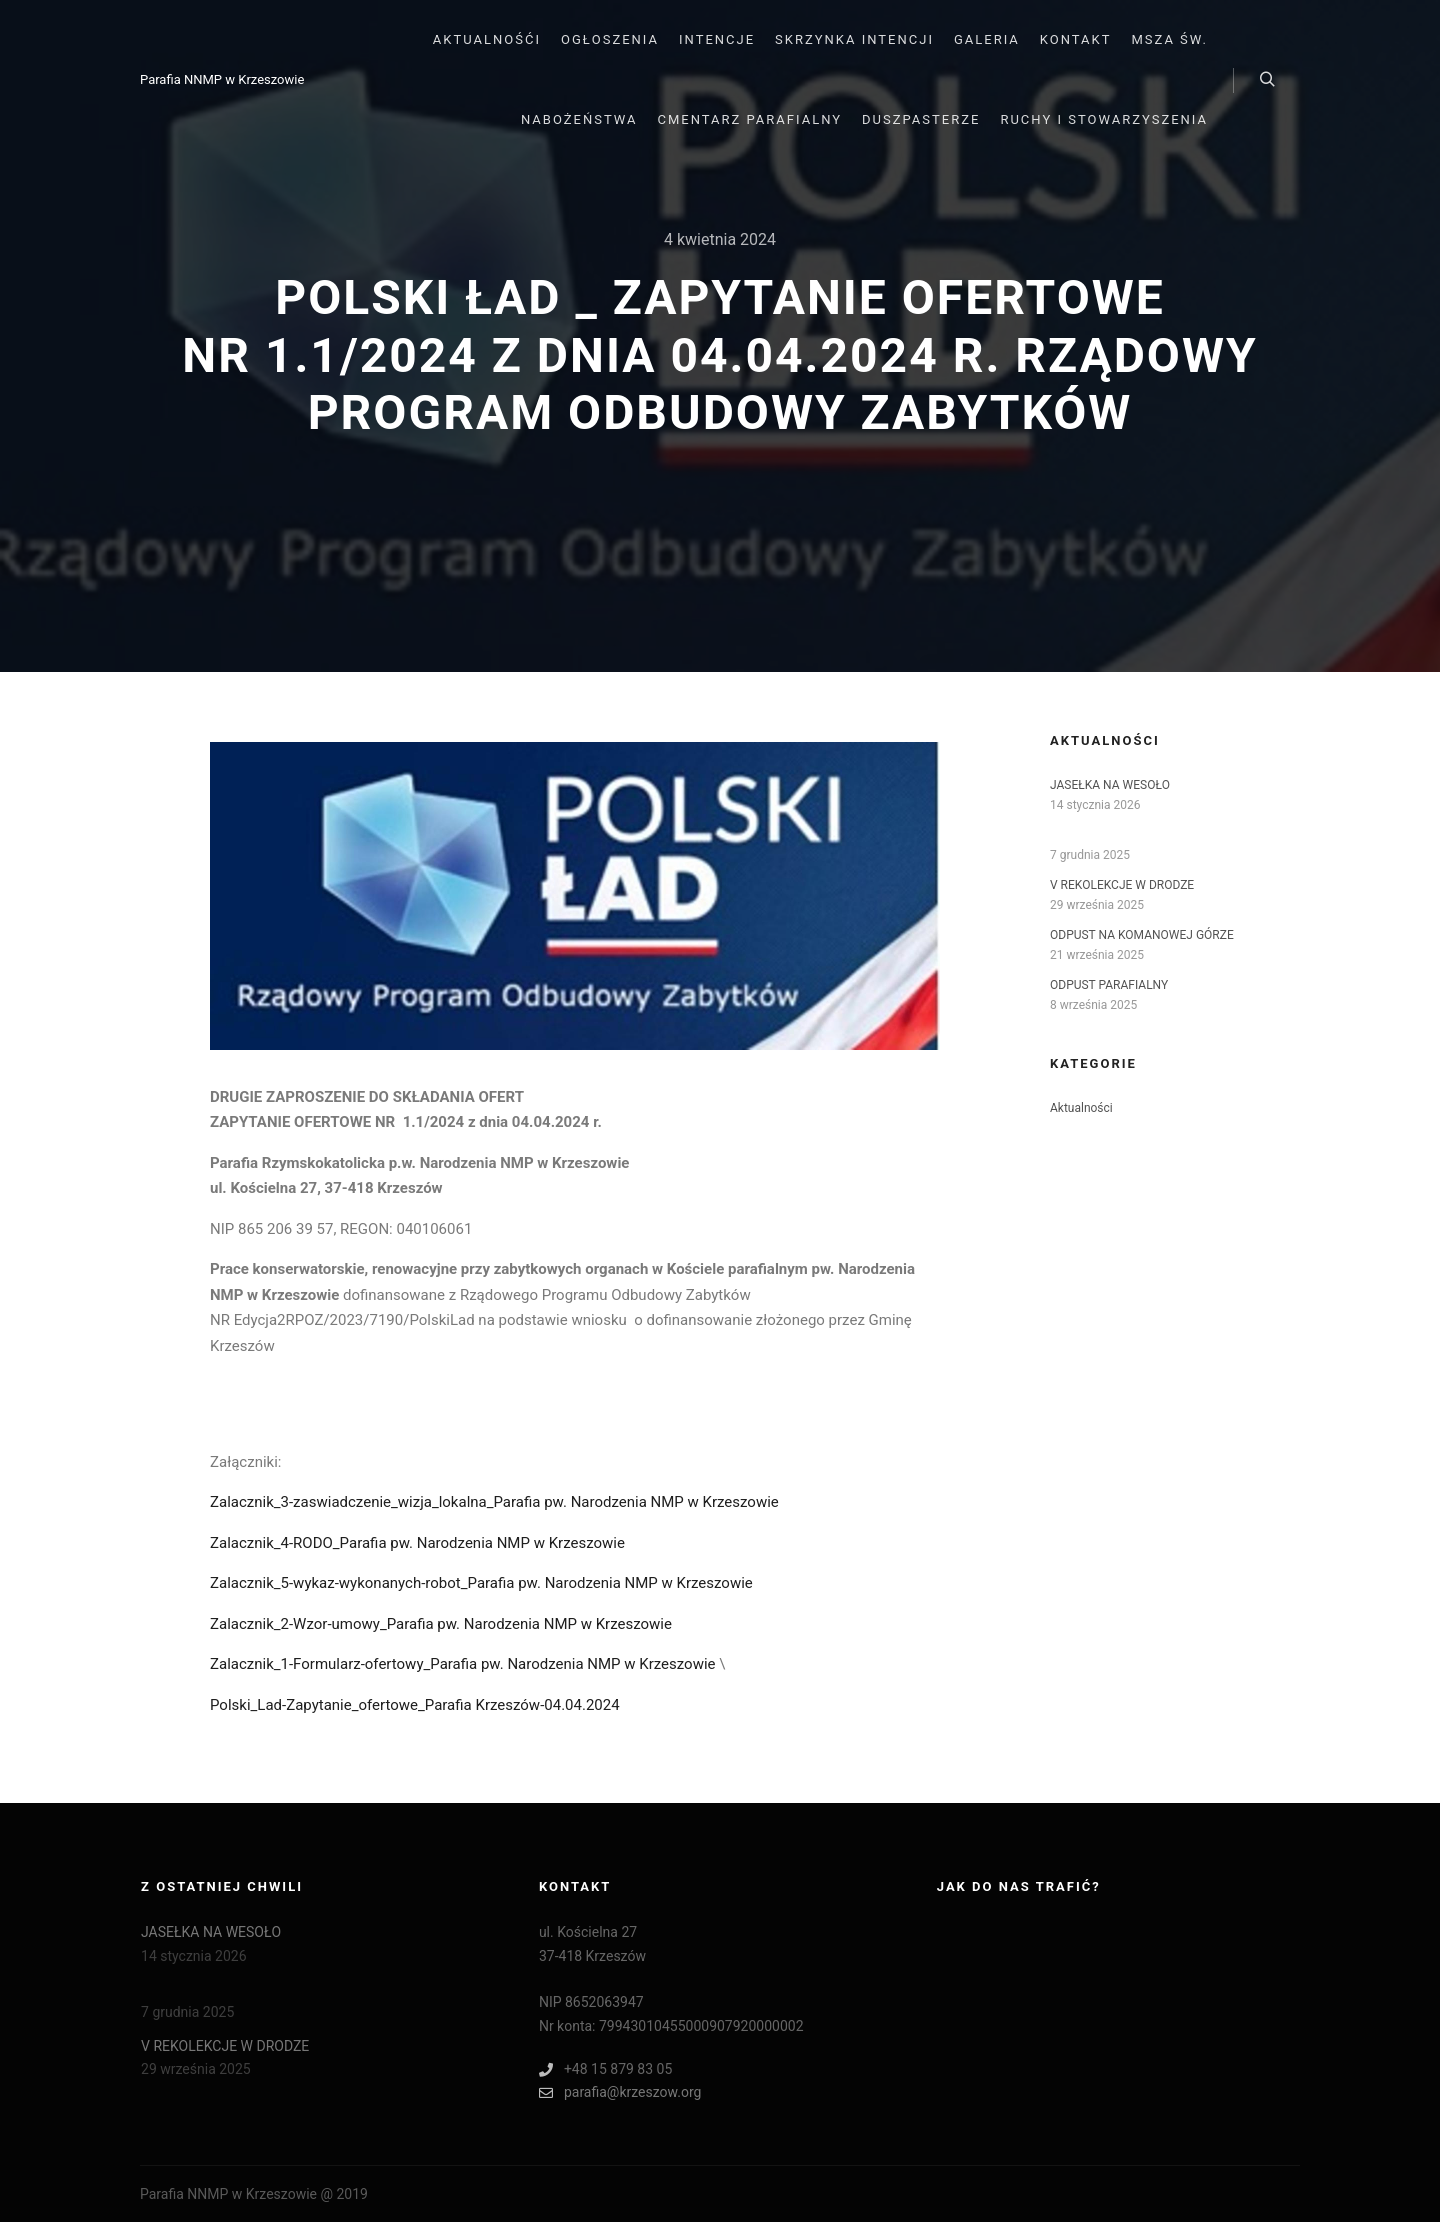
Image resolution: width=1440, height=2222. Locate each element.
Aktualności (1081, 1108)
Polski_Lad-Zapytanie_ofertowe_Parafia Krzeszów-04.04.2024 (415, 1705)
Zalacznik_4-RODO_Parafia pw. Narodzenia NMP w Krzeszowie (417, 1543)
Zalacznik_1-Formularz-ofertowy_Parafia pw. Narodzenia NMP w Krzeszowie (463, 1664)
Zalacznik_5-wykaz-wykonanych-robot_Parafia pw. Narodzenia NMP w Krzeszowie (481, 1583)
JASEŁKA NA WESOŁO (1110, 785)
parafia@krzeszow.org (620, 2092)
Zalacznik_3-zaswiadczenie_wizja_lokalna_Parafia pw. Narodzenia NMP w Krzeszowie (494, 1502)
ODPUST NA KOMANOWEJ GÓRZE (1142, 935)
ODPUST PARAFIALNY (1109, 985)
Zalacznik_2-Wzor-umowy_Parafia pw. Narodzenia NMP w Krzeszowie (441, 1624)
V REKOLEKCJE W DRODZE (1122, 885)
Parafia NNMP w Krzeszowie (222, 79)
